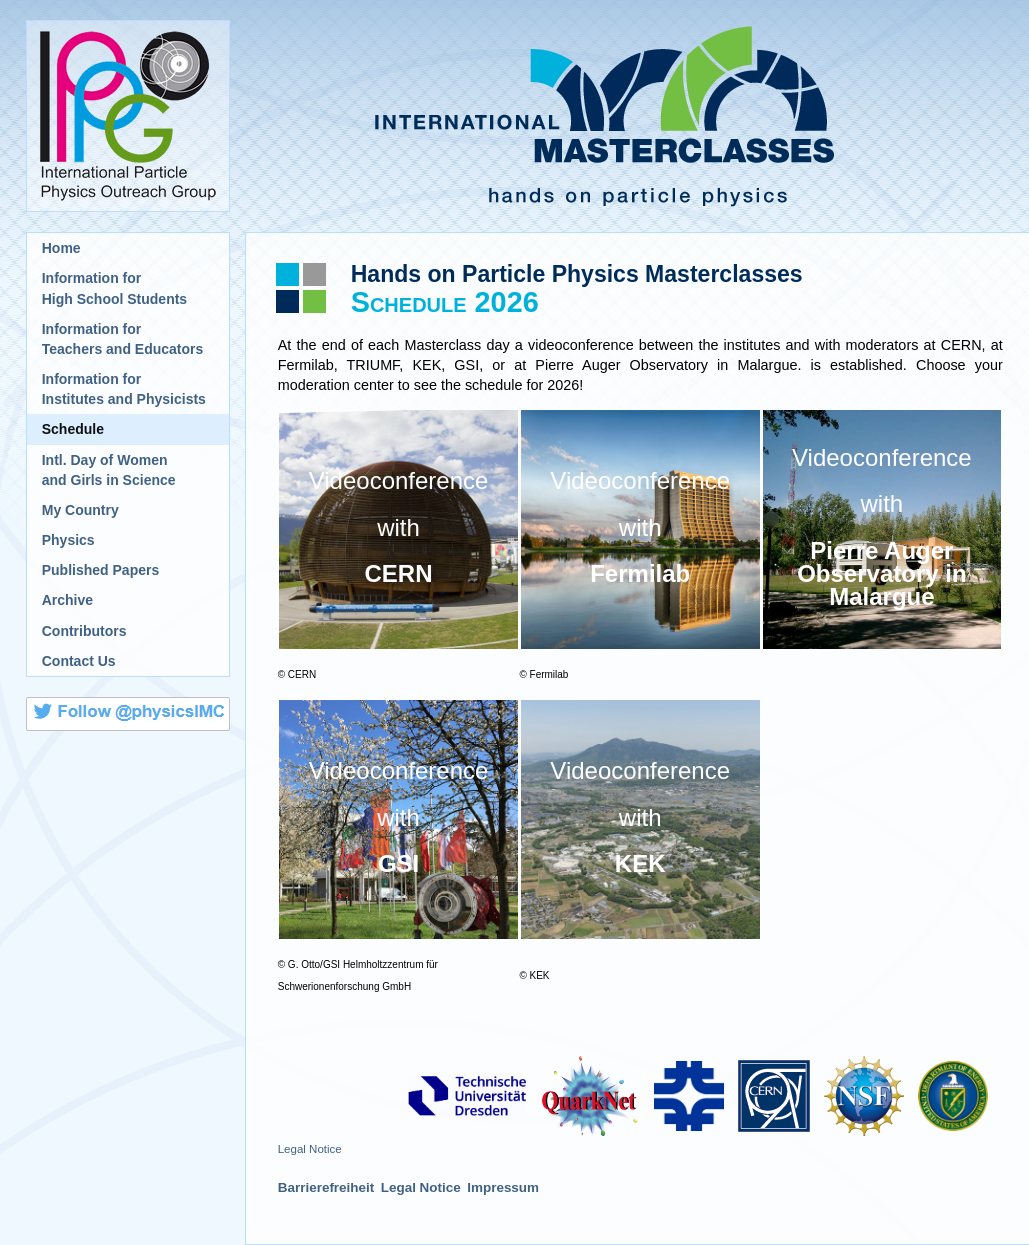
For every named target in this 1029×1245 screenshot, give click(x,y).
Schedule (73, 429)
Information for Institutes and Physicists (124, 389)
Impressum (503, 1187)
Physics (68, 540)
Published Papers (100, 570)
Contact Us (79, 661)
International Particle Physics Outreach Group (128, 116)
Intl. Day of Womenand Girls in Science (109, 470)
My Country (80, 510)
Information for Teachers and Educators (123, 339)
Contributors (84, 631)
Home (61, 248)
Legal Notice (310, 1149)
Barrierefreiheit (326, 1187)
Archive (67, 600)
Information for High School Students (114, 288)
